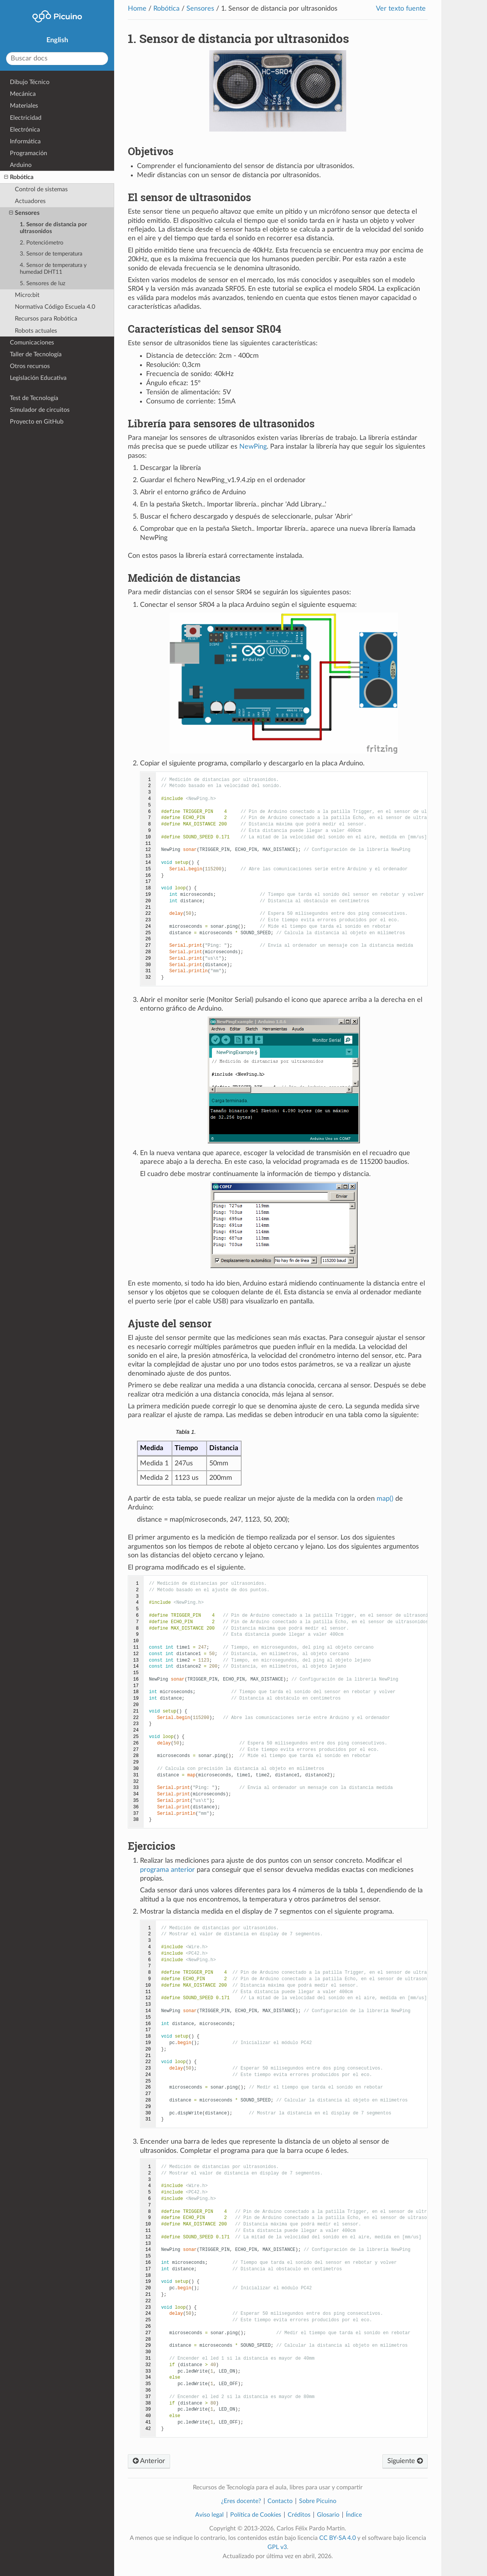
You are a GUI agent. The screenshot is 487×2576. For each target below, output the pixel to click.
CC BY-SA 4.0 (337, 2538)
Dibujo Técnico (29, 82)
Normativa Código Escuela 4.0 (55, 307)
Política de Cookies (255, 2515)
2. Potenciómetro (42, 243)
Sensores (200, 8)
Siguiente (405, 2461)
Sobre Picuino (317, 2501)
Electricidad (25, 118)
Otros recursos (30, 366)
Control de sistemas (41, 189)
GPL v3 (277, 2547)
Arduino (21, 165)
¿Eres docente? (241, 2501)
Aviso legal (209, 2515)
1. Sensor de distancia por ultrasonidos (53, 228)
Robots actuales (36, 331)
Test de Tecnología (34, 398)
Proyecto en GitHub (37, 422)
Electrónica (25, 130)
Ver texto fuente (401, 8)
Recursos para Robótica (46, 319)
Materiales (24, 106)
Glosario (328, 2515)
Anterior (149, 2461)
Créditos (299, 2515)
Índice (354, 2515)
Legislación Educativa (38, 378)
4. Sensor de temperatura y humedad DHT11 (53, 268)
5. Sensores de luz (42, 283)
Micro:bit (27, 295)
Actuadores (30, 201)
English (57, 40)
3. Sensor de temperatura (51, 254)
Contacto (280, 2501)
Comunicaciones (32, 343)
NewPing (253, 446)
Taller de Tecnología (36, 354)
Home (137, 8)
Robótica (166, 8)
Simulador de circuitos (40, 410)
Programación (28, 153)
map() (385, 1498)
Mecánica (23, 94)
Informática (25, 141)
